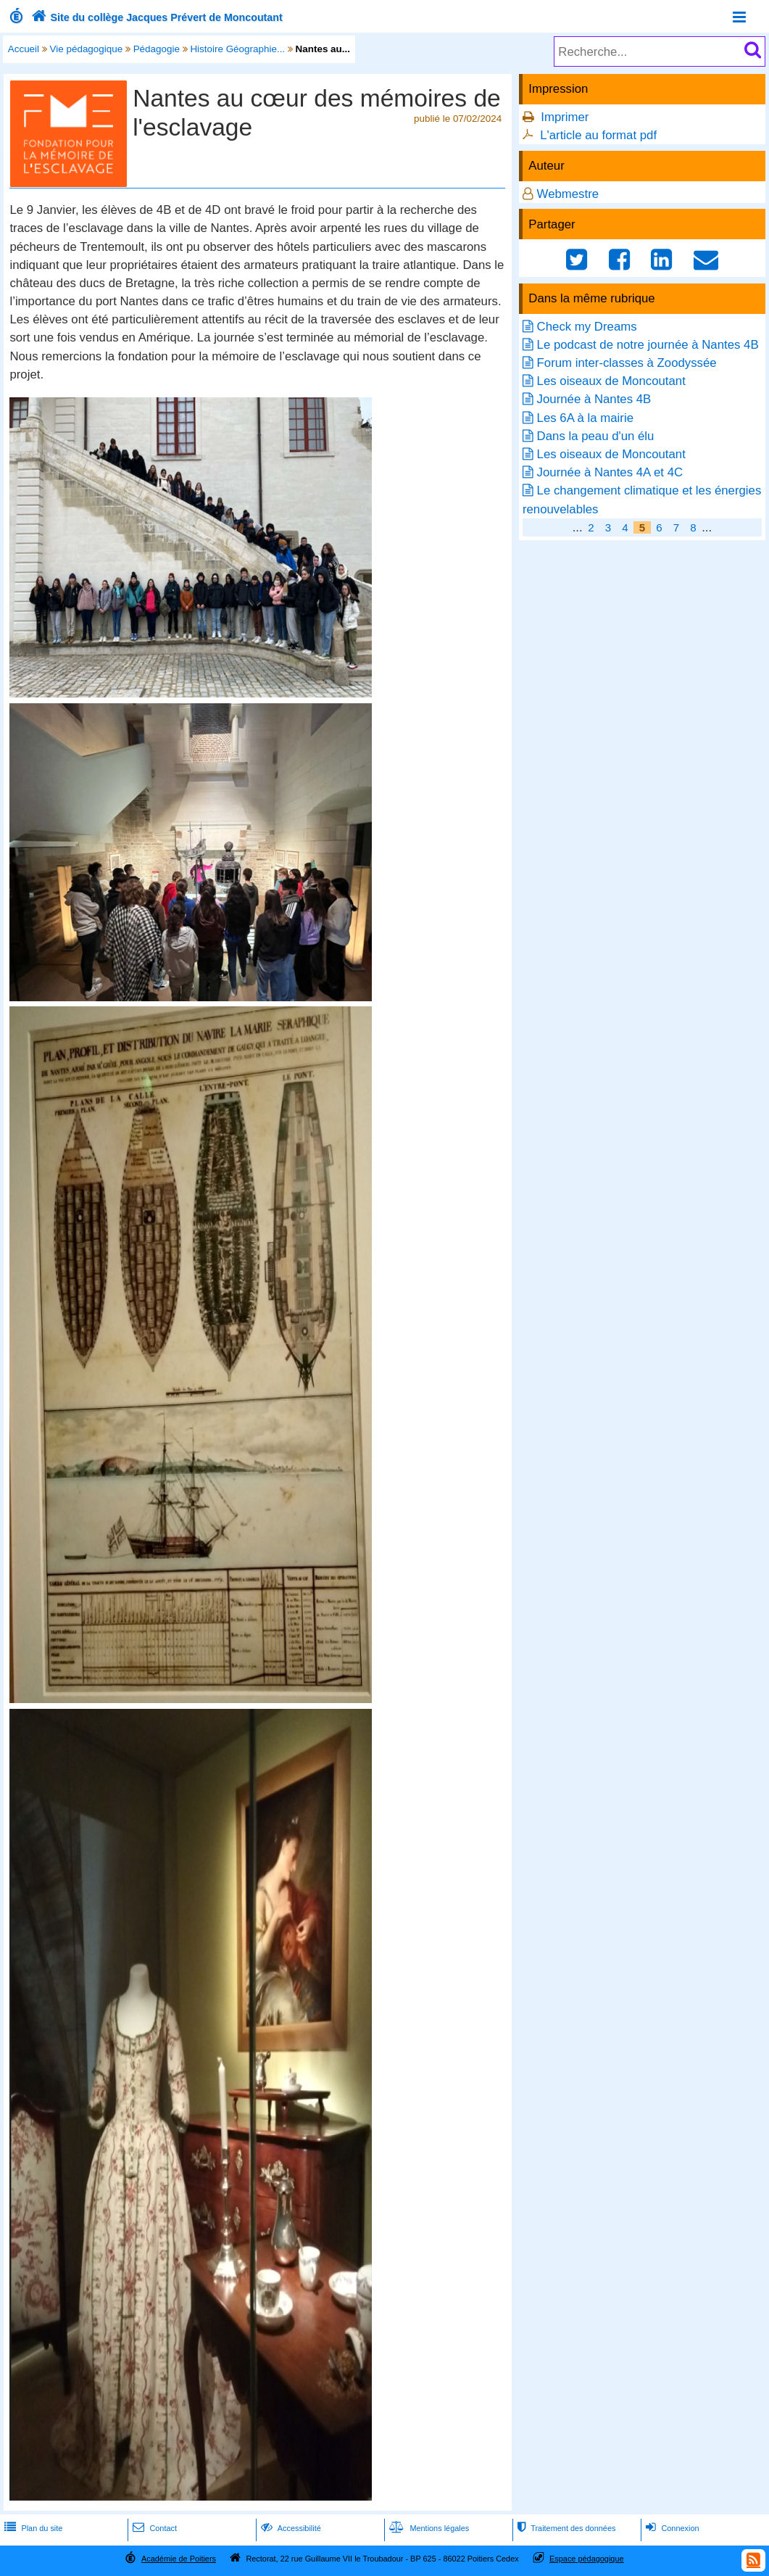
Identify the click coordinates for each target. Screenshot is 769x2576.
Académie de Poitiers (178, 2558)
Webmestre (568, 194)
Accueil (23, 49)
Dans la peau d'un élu (595, 436)
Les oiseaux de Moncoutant (611, 381)
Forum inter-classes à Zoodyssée (627, 363)
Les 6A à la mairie (585, 418)
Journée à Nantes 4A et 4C (610, 472)
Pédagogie (156, 49)
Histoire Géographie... (237, 49)
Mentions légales (427, 2528)
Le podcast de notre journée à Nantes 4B (648, 345)
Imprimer (565, 117)
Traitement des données (565, 2528)
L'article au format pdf (598, 135)
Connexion (671, 2528)
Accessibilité (289, 2528)
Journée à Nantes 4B (594, 399)
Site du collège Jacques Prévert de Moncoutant (155, 17)
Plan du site (31, 2528)
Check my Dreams (587, 327)
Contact (153, 2528)
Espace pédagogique (586, 2558)
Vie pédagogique (86, 49)
